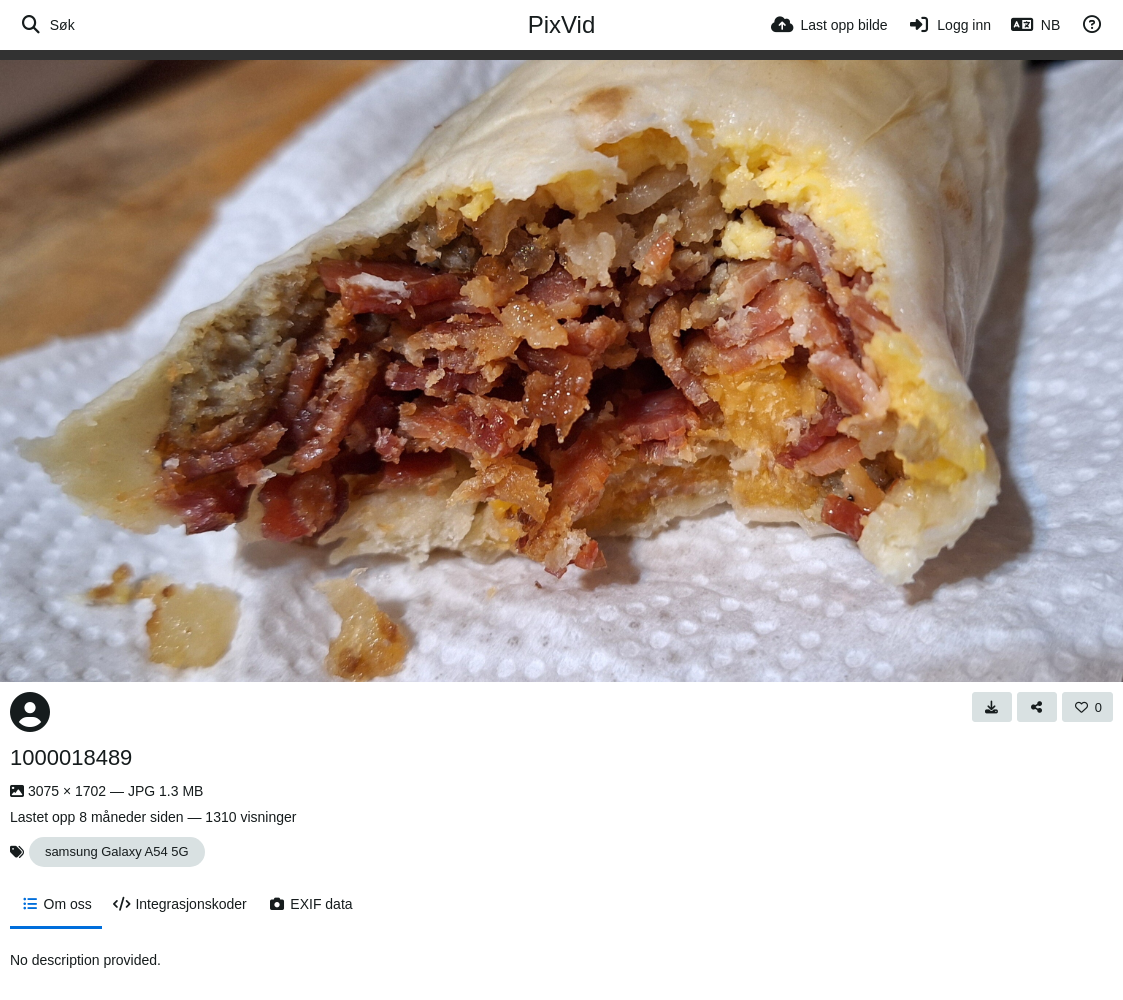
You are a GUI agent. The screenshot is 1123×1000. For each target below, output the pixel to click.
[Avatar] (30, 712)
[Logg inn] (949, 25)
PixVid (562, 24)
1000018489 (71, 757)
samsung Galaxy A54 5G (117, 851)
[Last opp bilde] (829, 25)
